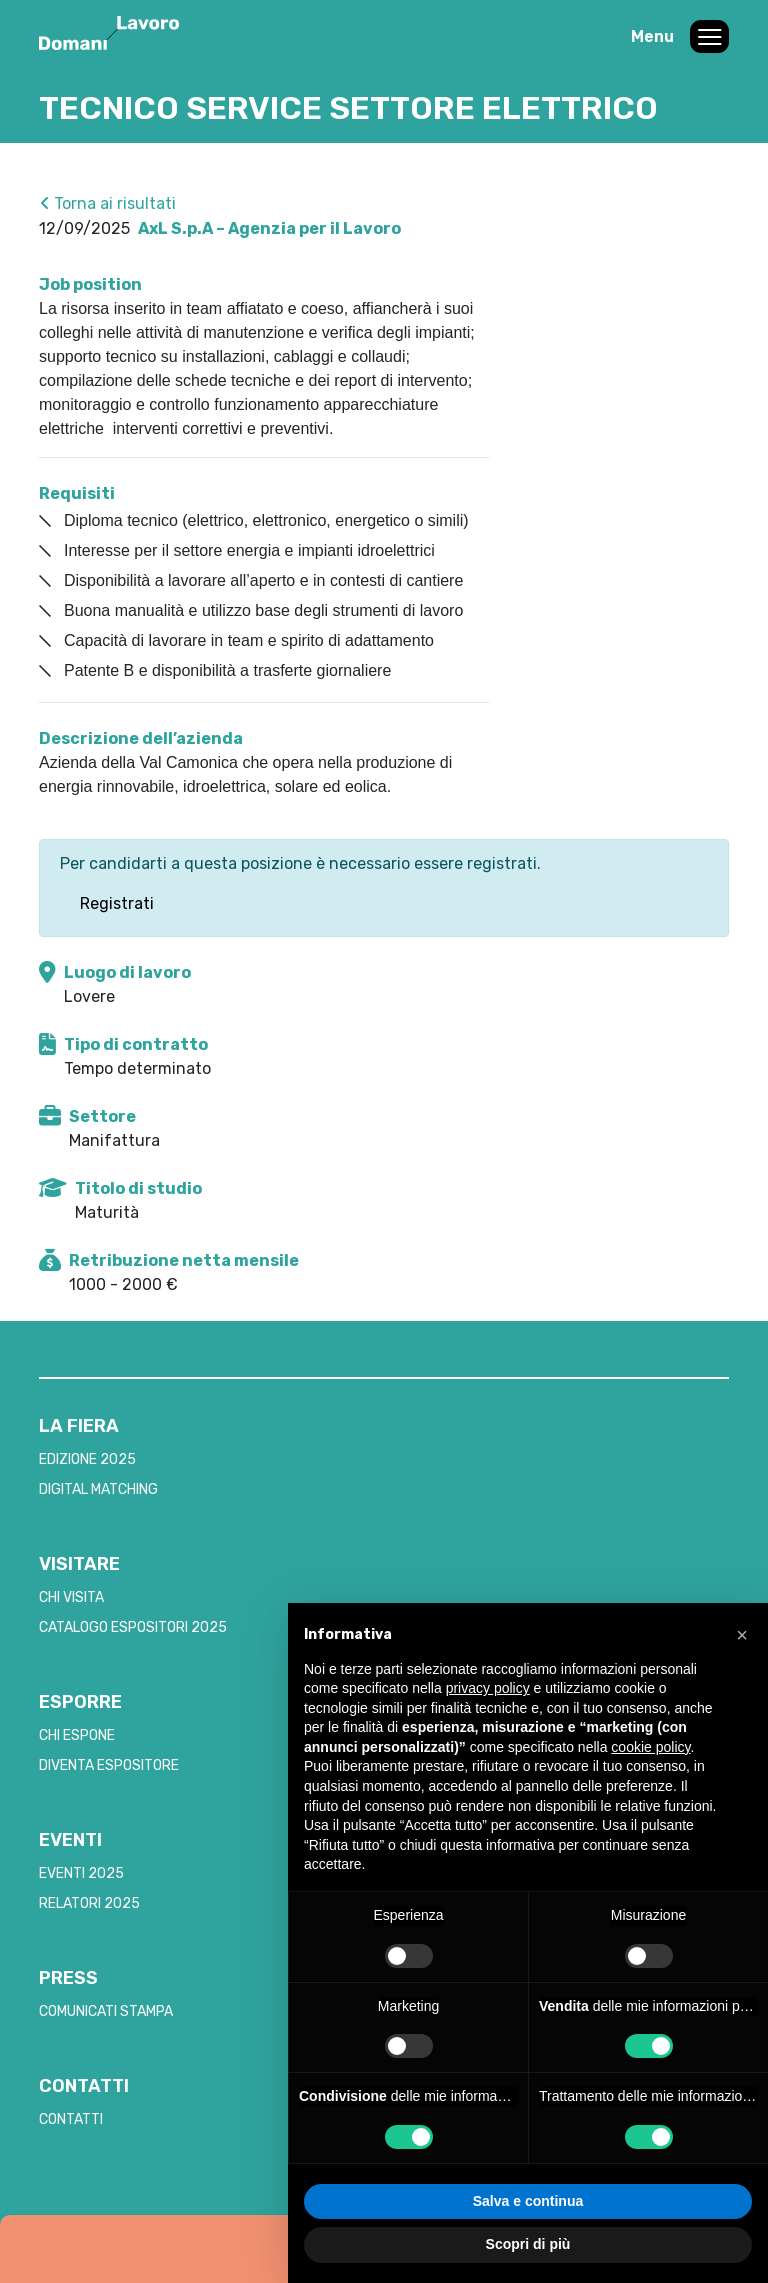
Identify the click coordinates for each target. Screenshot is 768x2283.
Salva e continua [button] (528, 2201)
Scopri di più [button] (528, 2244)
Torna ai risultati (108, 203)
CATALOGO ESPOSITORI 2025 (133, 1627)
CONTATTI (71, 2119)
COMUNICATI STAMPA (106, 2011)
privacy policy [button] (488, 1688)
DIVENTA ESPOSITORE (109, 1765)
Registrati (117, 903)
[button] (742, 1635)
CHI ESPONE (77, 1735)
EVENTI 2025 (81, 1873)
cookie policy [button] (650, 1747)
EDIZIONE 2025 (87, 1459)
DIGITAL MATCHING (98, 1489)
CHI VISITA (71, 1597)
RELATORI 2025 (89, 1903)
